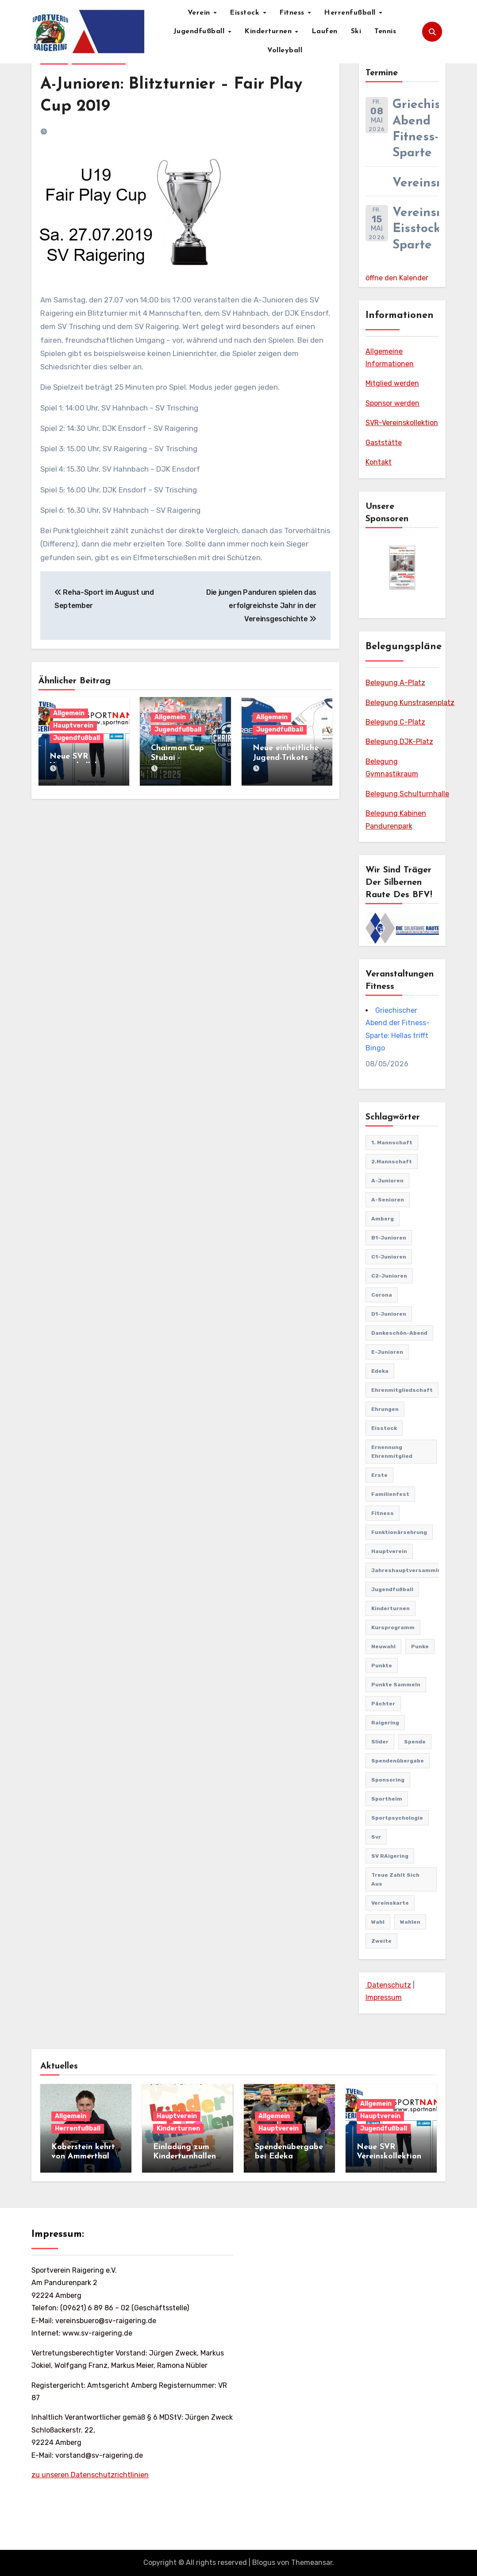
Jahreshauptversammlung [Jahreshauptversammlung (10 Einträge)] (409, 1570)
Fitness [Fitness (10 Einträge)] (382, 1513)
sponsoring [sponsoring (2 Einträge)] (387, 1780)
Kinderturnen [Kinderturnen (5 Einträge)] (390, 1608)
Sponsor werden (392, 403)
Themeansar (311, 2562)
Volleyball (284, 50)
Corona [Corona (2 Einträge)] (381, 1295)
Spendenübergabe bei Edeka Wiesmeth (289, 2156)
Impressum (383, 1997)
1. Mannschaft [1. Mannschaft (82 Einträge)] (391, 1142)
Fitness (293, 12)
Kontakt (378, 462)
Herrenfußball (351, 12)
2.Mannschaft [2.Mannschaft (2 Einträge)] (391, 1161)
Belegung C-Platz (395, 722)
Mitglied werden (392, 383)
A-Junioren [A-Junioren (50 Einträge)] (387, 1181)
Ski (356, 31)
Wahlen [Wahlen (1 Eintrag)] (410, 1922)
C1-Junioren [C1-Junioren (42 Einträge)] (388, 1257)
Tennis (385, 31)
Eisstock (246, 12)
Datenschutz (388, 1985)
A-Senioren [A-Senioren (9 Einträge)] (387, 1200)
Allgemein (69, 713)
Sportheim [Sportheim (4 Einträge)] (386, 1799)
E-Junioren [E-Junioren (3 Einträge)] (387, 1352)
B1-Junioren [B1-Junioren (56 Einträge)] (388, 1238)
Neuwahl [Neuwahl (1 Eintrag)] (383, 1646)
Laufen (325, 31)
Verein (200, 12)
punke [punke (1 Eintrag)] (420, 1646)
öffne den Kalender (396, 278)
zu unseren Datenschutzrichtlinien (90, 2475)
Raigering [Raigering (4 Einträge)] (385, 1723)
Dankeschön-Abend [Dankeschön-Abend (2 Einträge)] (399, 1333)
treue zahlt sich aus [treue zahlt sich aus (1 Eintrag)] (395, 1879)
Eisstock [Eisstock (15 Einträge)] (384, 1428)
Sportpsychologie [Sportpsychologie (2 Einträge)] (397, 1818)
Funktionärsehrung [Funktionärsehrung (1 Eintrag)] (399, 1532)
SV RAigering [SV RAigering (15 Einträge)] (389, 1856)
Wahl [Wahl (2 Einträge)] (378, 1922)
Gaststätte (383, 442)
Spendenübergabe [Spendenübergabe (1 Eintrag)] (397, 1761)
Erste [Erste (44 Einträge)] (379, 1475)
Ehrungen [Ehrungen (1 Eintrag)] (385, 1409)
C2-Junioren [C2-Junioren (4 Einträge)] (389, 1276)
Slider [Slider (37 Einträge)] (380, 1742)
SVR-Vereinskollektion (401, 422)
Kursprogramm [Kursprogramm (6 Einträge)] (393, 1627)
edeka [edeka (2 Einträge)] (380, 1371)
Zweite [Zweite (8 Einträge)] (381, 1941)
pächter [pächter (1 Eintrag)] (383, 1704)
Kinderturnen (269, 31)
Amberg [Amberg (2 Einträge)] (382, 1219)
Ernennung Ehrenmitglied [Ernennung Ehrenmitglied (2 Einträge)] (391, 1451)
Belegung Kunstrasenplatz (409, 702)
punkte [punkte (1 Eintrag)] (381, 1665)
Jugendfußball (200, 31)
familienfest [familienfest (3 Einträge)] (390, 1494)
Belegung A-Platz (395, 682)
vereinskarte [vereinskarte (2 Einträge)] (390, 1903)
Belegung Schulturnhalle (407, 794)
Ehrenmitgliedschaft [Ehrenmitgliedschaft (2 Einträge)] (402, 1390)
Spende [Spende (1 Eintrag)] (415, 1742)
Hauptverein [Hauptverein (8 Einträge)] (389, 1551)
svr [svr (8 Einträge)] (376, 1837)
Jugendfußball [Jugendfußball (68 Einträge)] (392, 1589)
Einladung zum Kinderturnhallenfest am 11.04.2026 (186, 2156)
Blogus (263, 2562)
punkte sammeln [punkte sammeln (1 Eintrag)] (395, 1684)
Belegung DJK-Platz (399, 741)
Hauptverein (73, 725)
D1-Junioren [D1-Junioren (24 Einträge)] (388, 1314)
